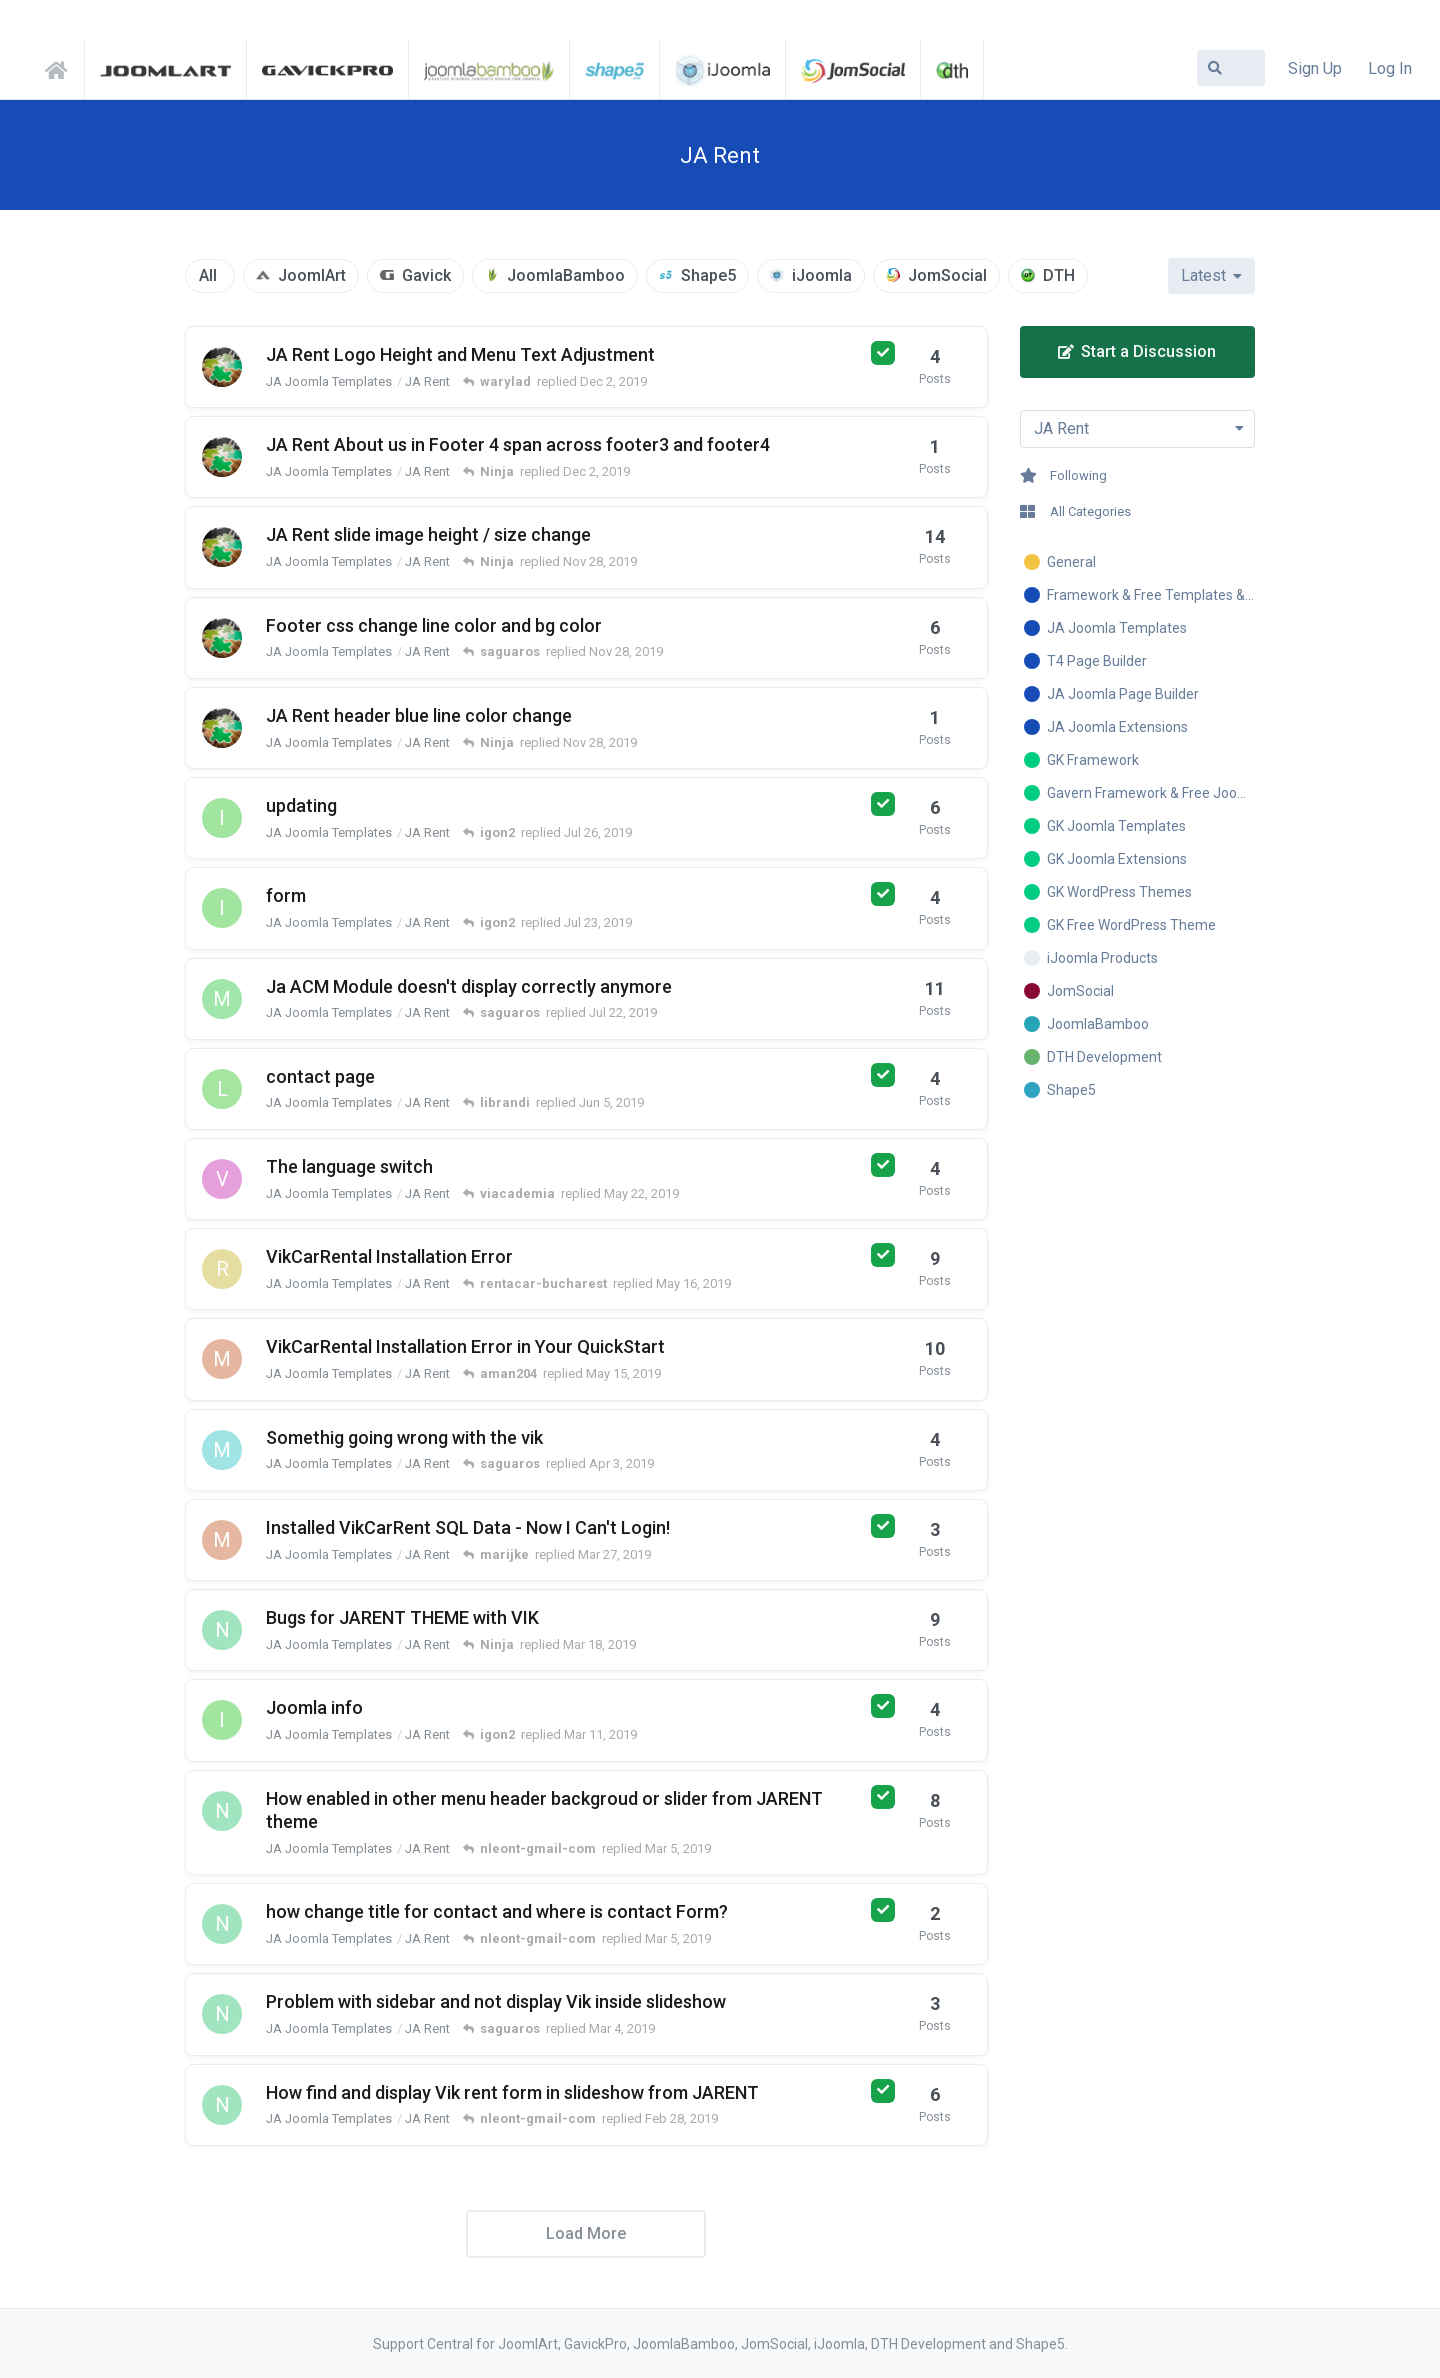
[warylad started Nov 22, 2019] (222, 638)
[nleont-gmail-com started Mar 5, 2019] (222, 1924)
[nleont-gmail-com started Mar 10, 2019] (222, 1630)
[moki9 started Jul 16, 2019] (222, 999)
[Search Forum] (1231, 68)
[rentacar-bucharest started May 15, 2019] (222, 1269)
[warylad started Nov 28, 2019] (222, 547)
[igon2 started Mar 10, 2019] (222, 1720)
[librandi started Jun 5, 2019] (222, 1089)
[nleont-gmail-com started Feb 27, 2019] (222, 2014)
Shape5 (708, 275)
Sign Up (1315, 68)
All (208, 275)
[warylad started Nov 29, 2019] (222, 367)
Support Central (62, 67)
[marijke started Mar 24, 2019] (222, 1359)
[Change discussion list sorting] (1211, 276)
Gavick (426, 275)
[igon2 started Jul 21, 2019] (222, 818)
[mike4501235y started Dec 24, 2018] (222, 1450)
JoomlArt (312, 275)
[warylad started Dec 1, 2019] (222, 457)
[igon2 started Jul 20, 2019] (222, 908)
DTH (1059, 275)
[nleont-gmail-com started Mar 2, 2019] (222, 1811)
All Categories (1075, 511)
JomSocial (947, 275)
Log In (1390, 68)
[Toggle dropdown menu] (1138, 429)
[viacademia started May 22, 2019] (222, 1179)
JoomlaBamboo (566, 275)
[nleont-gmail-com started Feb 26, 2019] (222, 2105)
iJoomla (822, 275)
